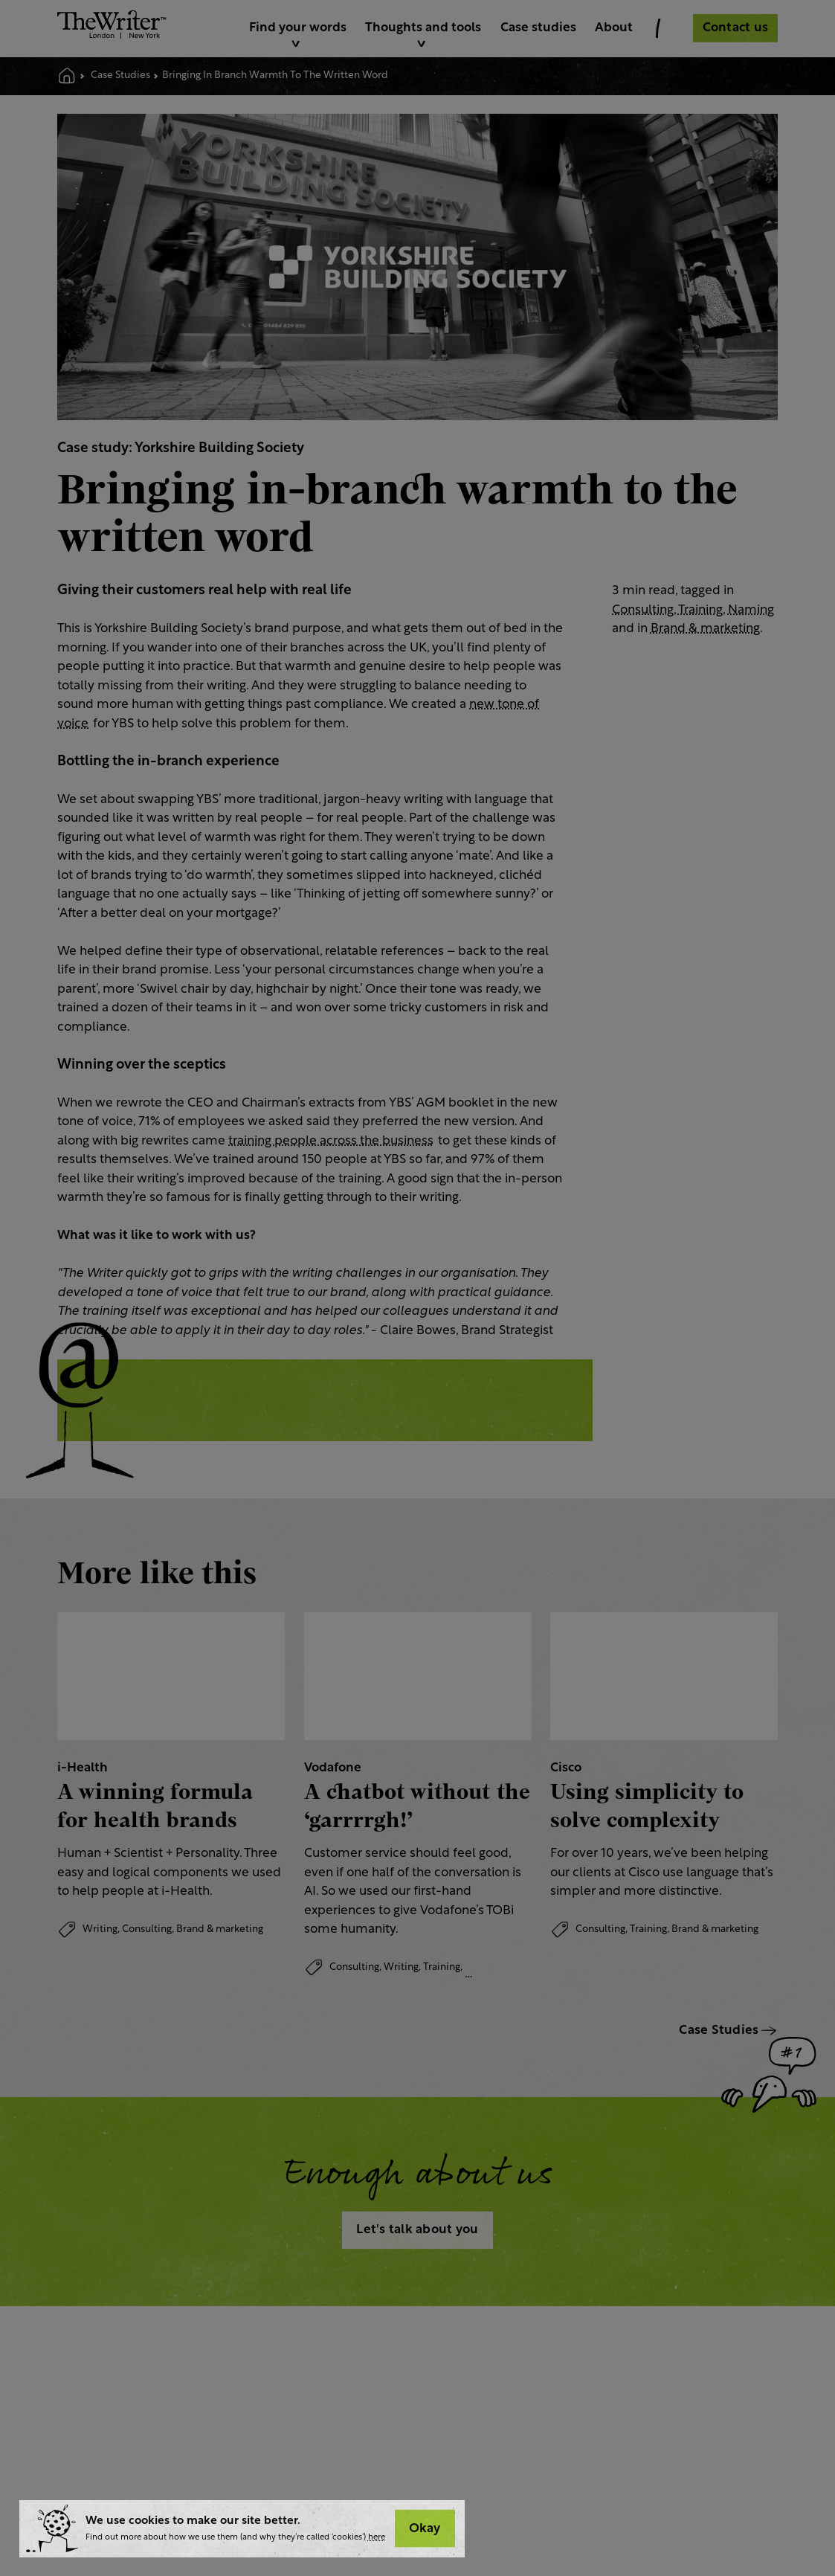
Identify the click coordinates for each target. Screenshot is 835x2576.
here (376, 2538)
